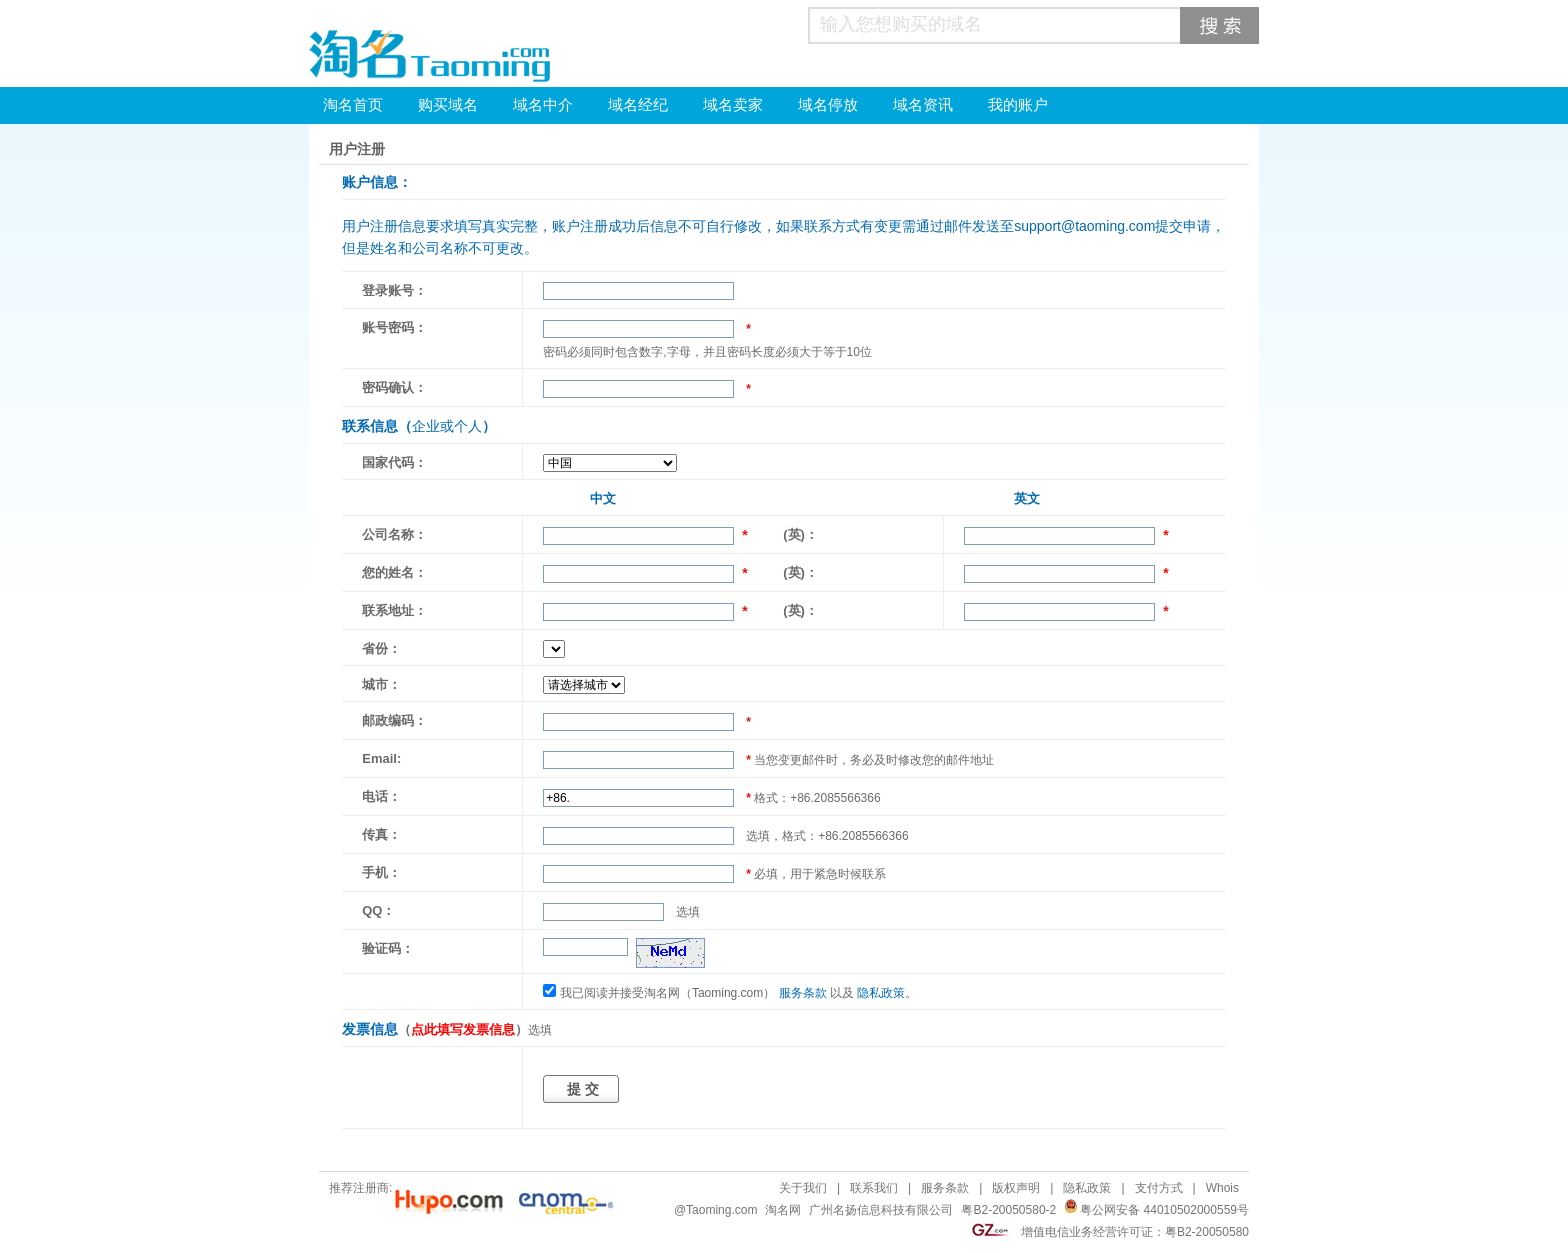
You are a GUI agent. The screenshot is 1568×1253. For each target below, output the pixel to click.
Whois (1222, 1188)
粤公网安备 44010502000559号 (1164, 1210)
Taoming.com (721, 1210)
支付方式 (1159, 1188)
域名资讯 (923, 105)
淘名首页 (353, 105)
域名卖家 (733, 105)
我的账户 (1018, 105)
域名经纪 (638, 105)
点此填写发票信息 (463, 1029)
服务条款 (803, 993)
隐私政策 (881, 993)
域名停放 (828, 105)
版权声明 (1016, 1188)
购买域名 (448, 105)
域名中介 (543, 105)
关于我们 (803, 1188)
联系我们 (874, 1188)
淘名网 (783, 1210)
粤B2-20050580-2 (1008, 1210)
